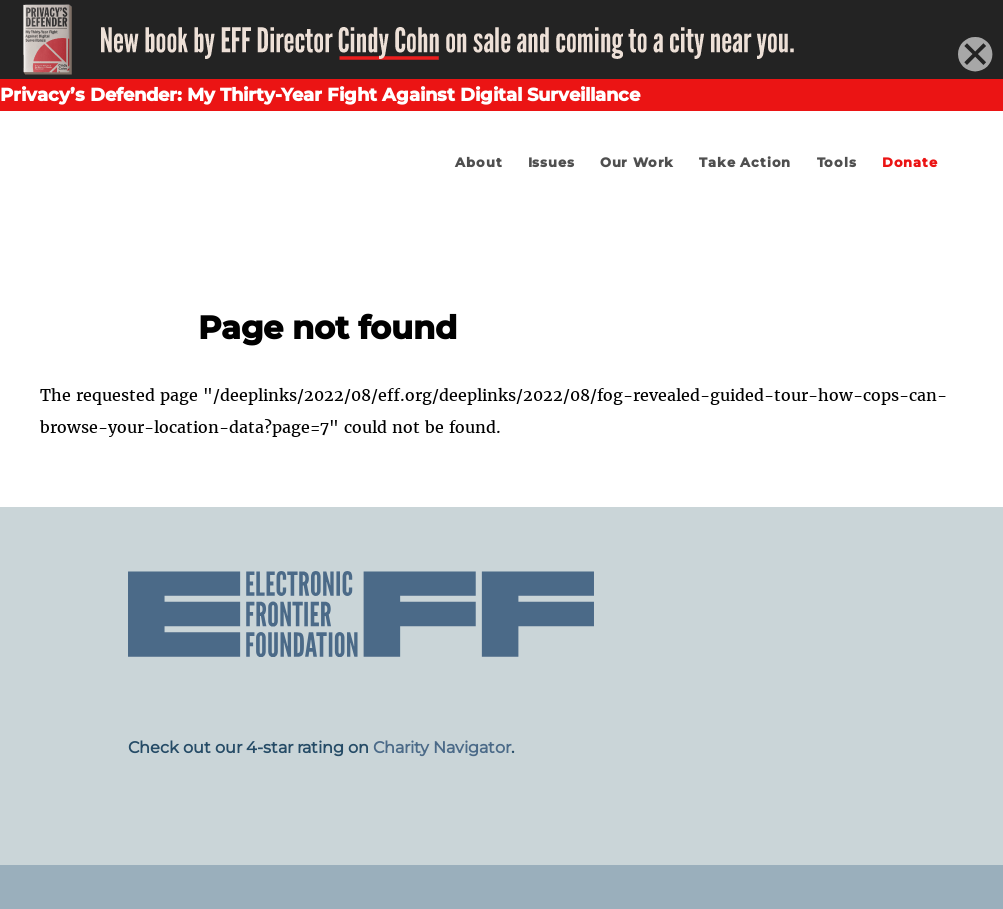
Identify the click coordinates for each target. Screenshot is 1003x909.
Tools (837, 162)
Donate (910, 162)
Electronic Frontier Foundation (200, 219)
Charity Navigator (442, 747)
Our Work (637, 162)
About (478, 162)
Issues (551, 162)
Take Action (745, 162)
